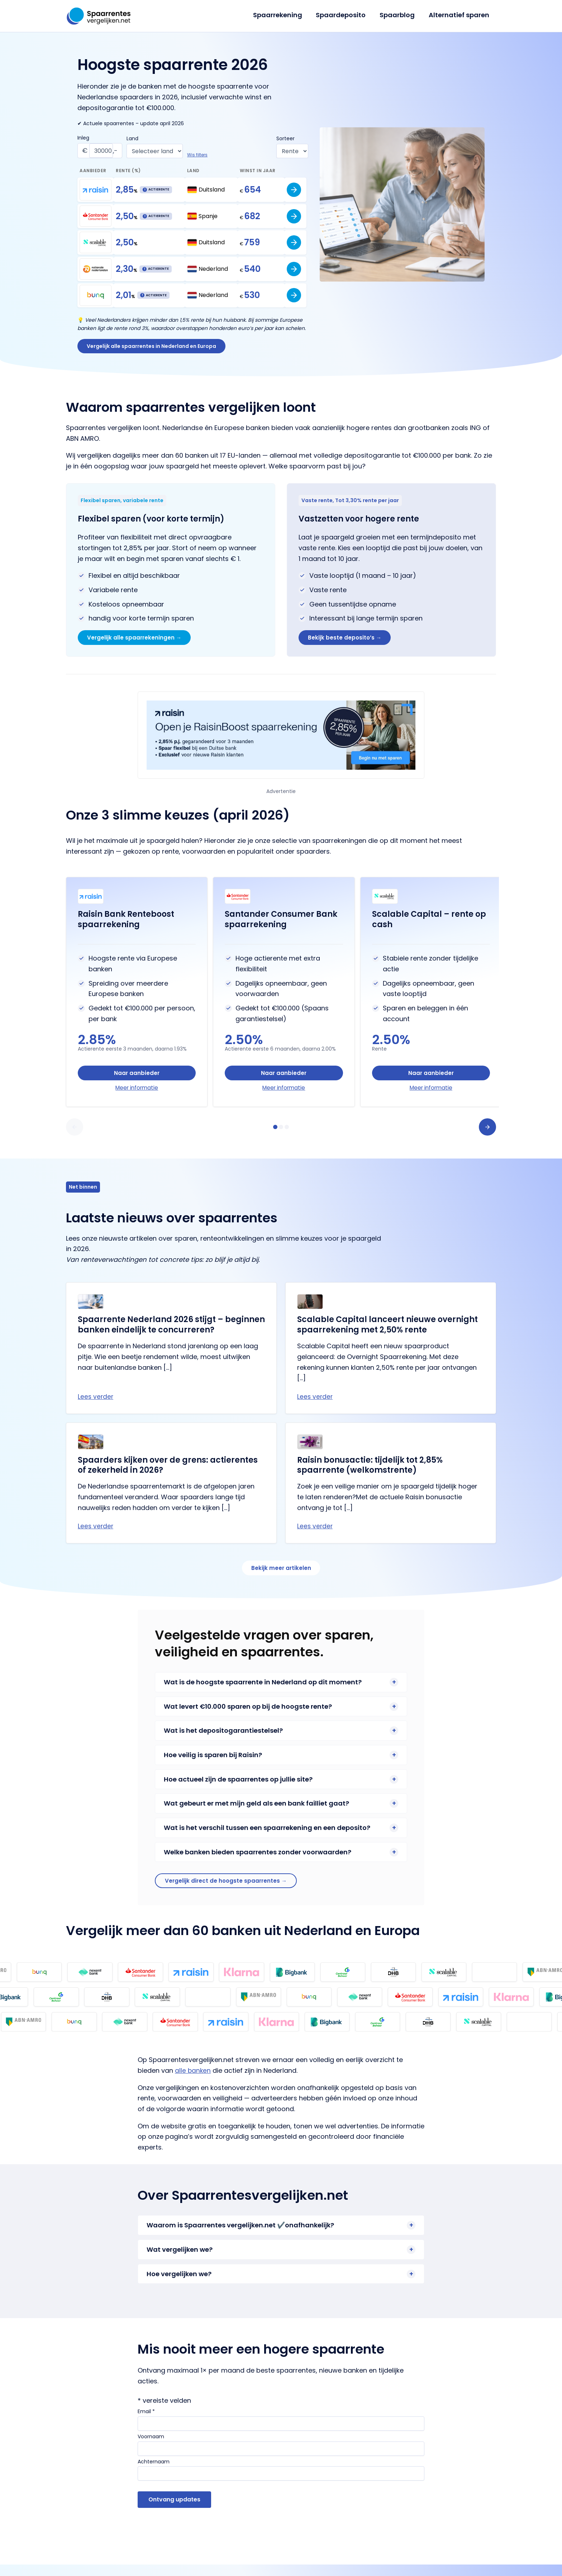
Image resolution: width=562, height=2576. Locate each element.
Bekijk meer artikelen (281, 1577)
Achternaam (154, 2473)
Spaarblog (398, 14)
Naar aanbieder (137, 1077)
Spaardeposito (343, 14)
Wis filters (198, 155)
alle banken (193, 2081)
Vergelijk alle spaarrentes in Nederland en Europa (153, 346)
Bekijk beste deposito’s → (346, 640)
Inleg (83, 137)
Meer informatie (136, 1093)
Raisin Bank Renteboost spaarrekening (126, 922)
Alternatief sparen (459, 14)
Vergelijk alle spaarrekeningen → (136, 640)
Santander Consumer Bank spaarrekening (281, 922)
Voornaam (151, 2448)
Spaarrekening (280, 14)
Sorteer (285, 138)
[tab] (275, 1134)
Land (133, 138)
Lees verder (96, 1404)
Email (146, 2423)
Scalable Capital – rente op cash (429, 922)
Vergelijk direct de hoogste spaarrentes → (228, 1891)
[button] (74, 1133)
